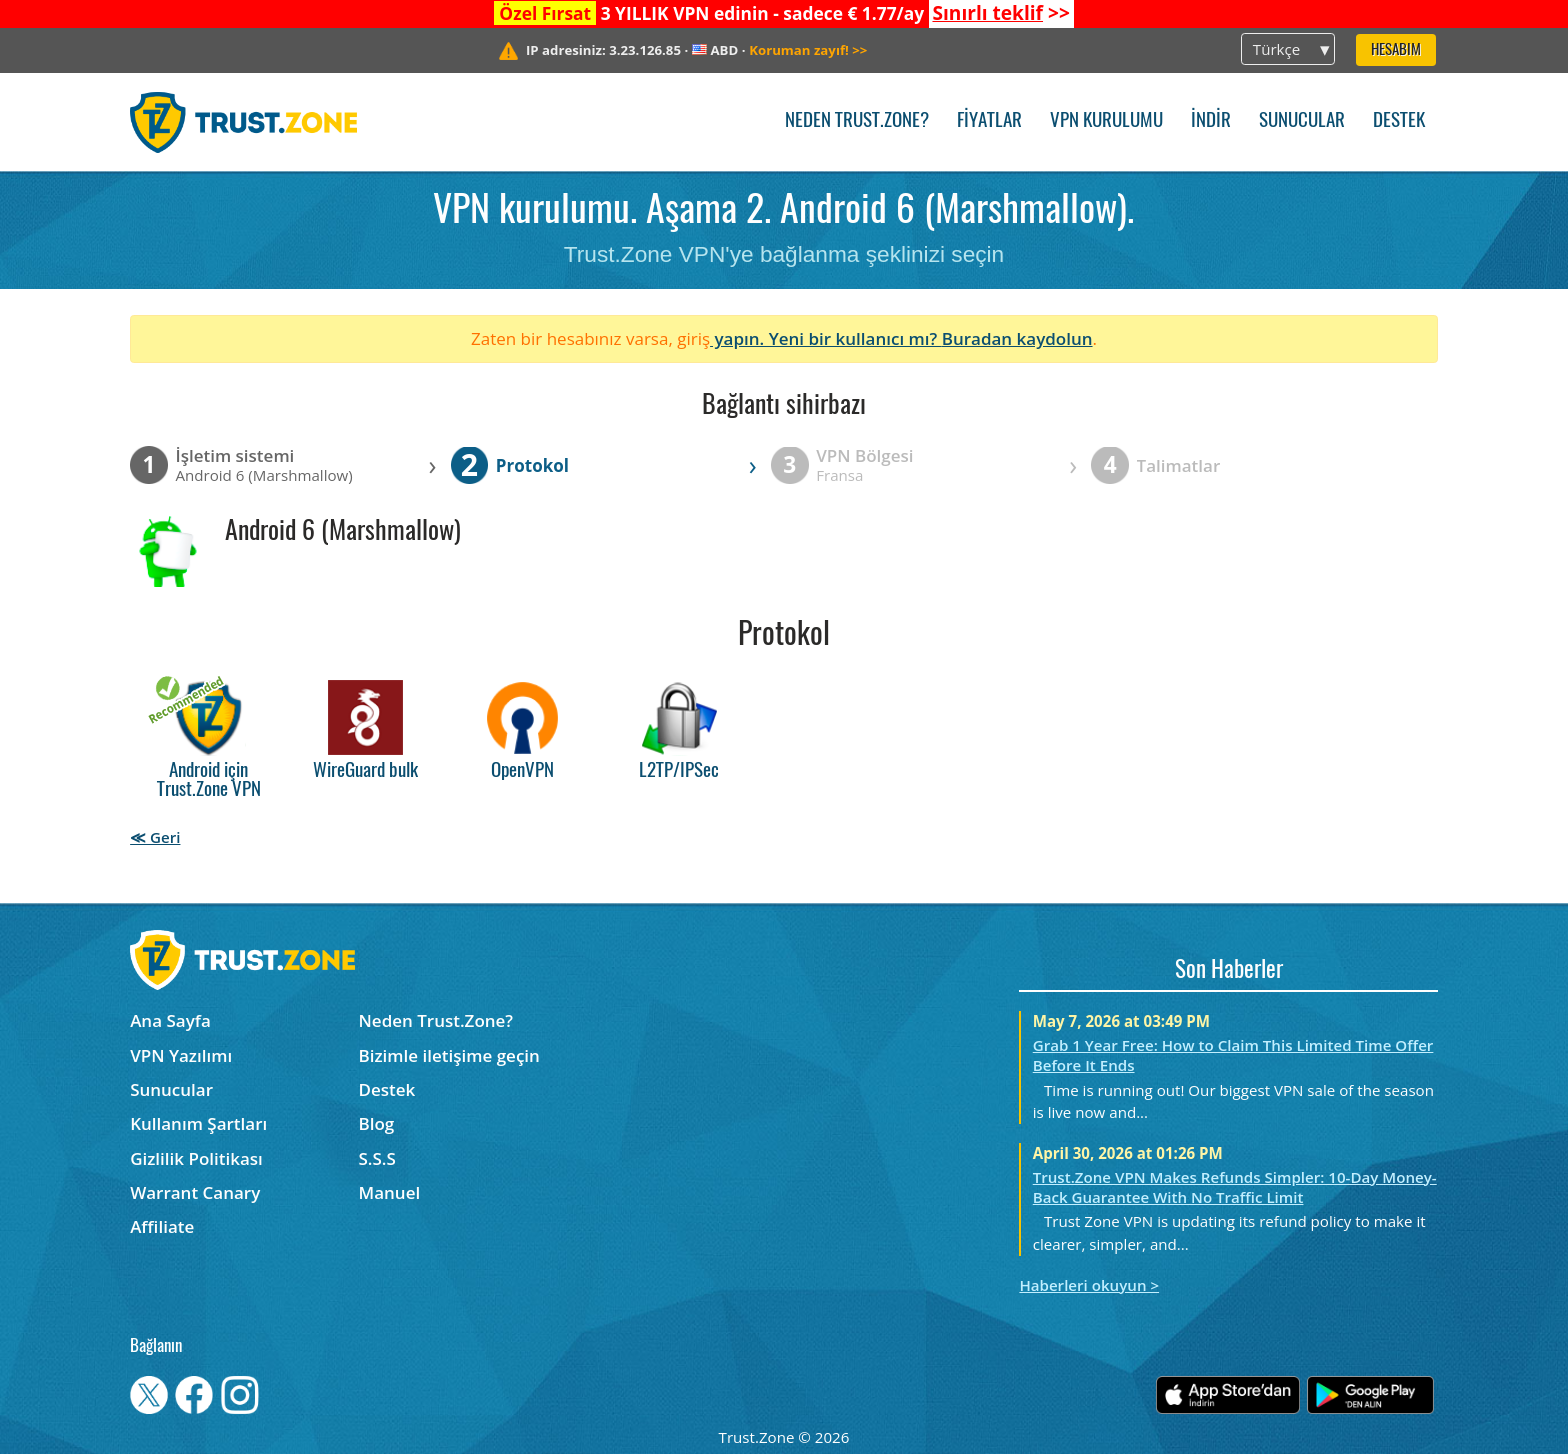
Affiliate (162, 1226)
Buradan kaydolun (1017, 338)
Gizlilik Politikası (196, 1158)
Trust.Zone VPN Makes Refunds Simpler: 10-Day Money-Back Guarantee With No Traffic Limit (1235, 1187)
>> (1000, 13)
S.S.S (377, 1158)
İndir (1211, 121)
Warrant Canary (195, 1192)
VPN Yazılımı (181, 1055)
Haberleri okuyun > (1089, 1285)
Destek (1399, 121)
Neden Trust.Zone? (857, 121)
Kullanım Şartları (198, 1123)
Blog (377, 1123)
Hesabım (1396, 50)
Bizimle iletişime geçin (449, 1055)
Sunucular (1302, 121)
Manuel (390, 1192)
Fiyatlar (989, 121)
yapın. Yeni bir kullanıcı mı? (826, 338)
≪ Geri (155, 837)
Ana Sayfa (170, 1020)
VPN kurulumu (1106, 121)
